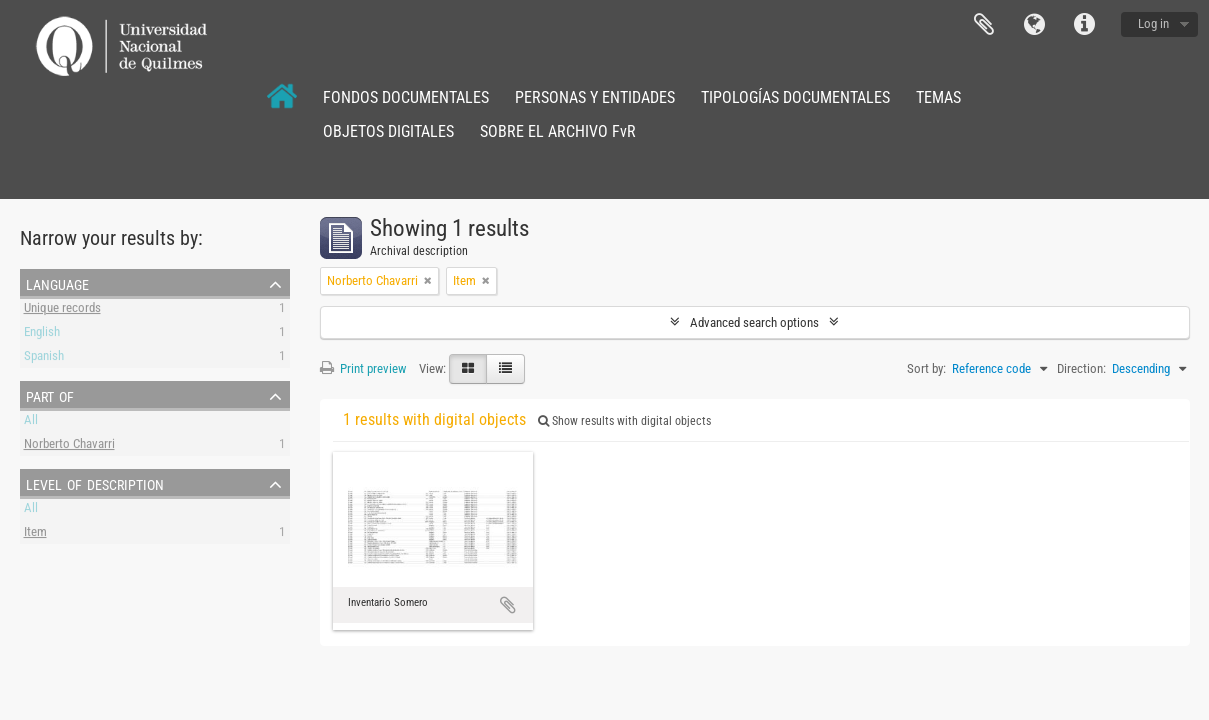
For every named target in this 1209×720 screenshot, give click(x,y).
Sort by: (926, 368)
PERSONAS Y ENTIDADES (595, 97)
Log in (1153, 23)
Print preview (363, 368)
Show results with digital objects (624, 421)
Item (35, 534)
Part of (50, 395)
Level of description (95, 483)
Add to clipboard (508, 605)
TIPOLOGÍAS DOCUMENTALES (795, 97)
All (31, 422)
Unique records (62, 310)
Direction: (1081, 368)
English (42, 334)
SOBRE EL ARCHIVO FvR (558, 131)
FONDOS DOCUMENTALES (406, 97)
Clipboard (984, 25)
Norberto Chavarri (69, 446)
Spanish (44, 358)
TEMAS (938, 97)
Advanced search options (754, 322)
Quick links (1084, 25)
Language (1034, 25)
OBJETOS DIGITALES (388, 131)
